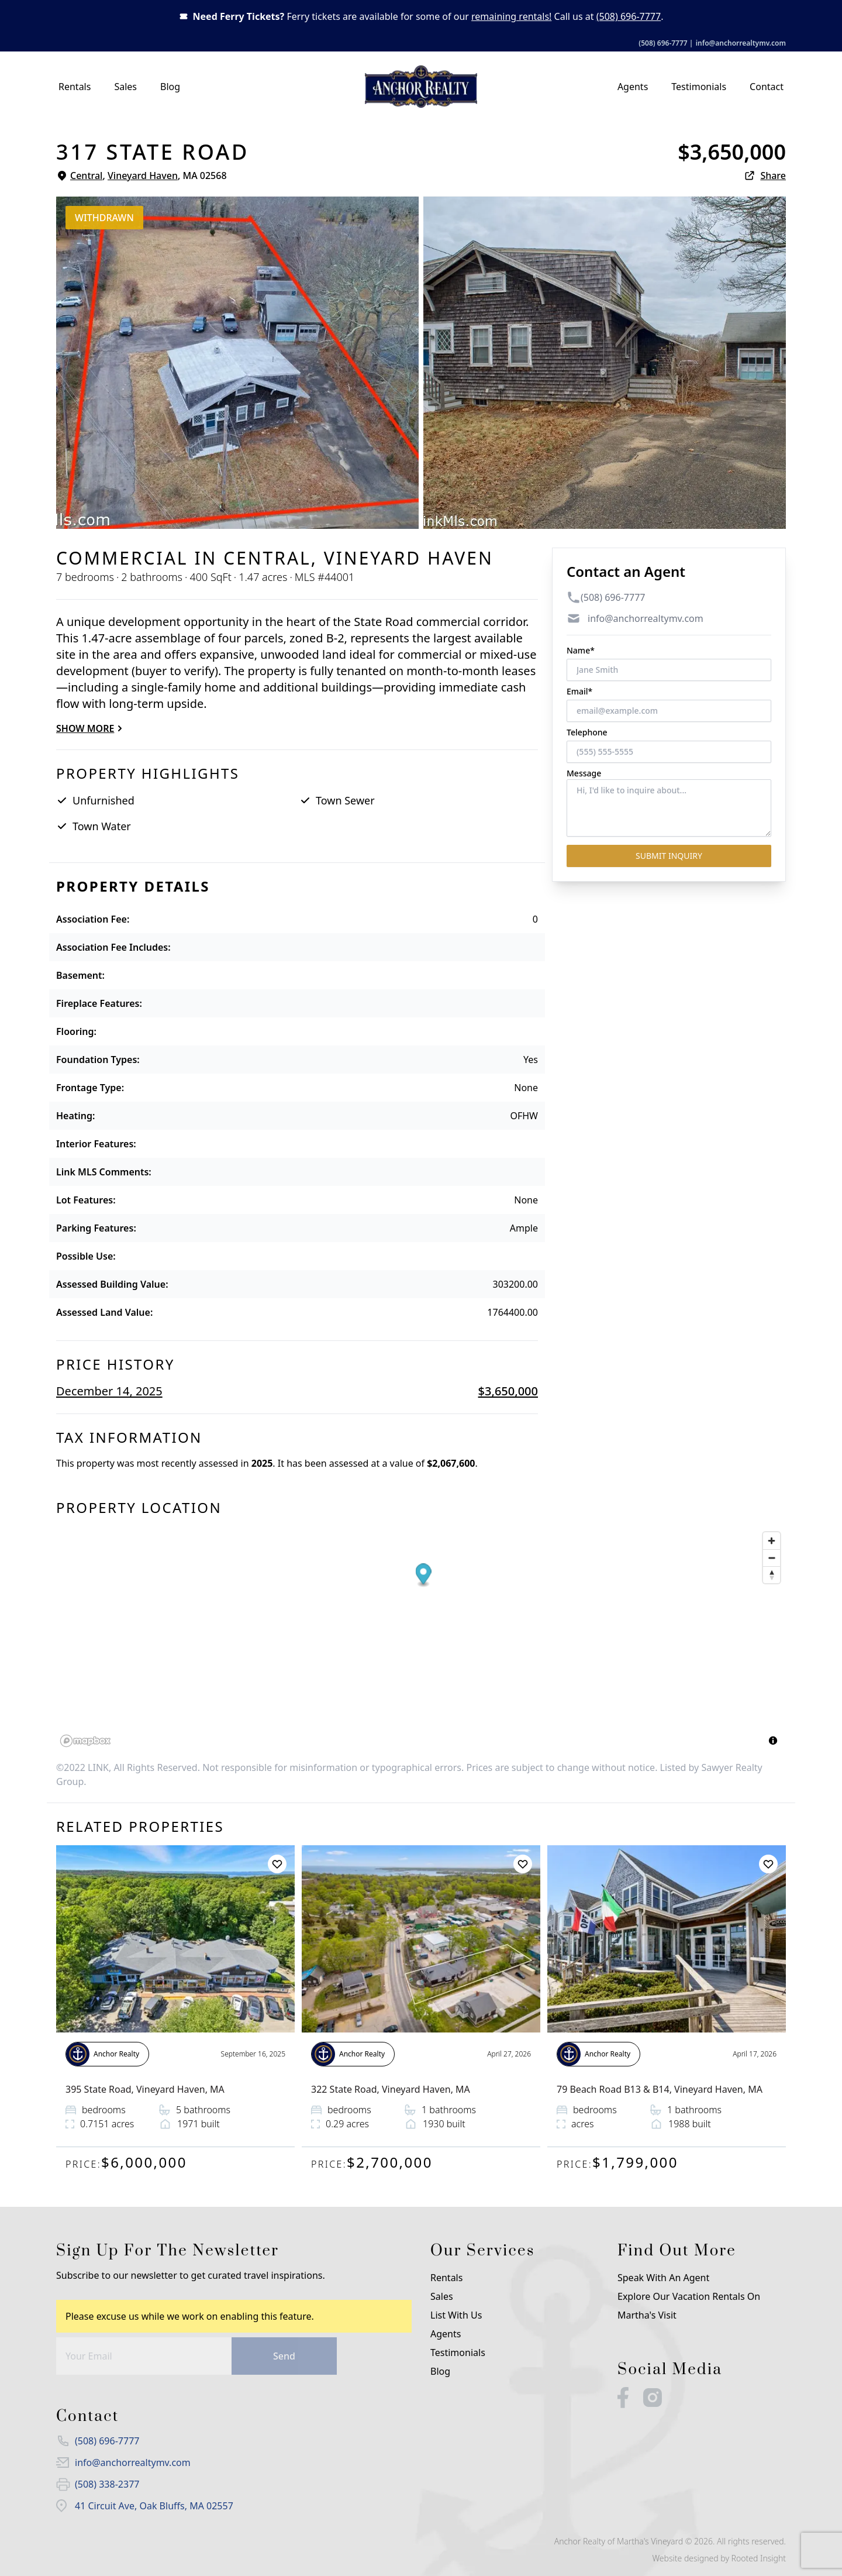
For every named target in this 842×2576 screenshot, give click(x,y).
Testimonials (698, 86)
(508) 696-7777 (628, 16)
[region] (421, 1638)
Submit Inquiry (669, 855)
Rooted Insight (758, 2558)
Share (765, 175)
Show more (91, 728)
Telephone (587, 732)
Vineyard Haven (143, 175)
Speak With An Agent (663, 2277)
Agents (632, 86)
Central (86, 175)
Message (584, 773)
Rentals (74, 86)
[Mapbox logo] (85, 1741)
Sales (125, 86)
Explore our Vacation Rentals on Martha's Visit (688, 2306)
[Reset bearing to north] (771, 1574)
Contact (767, 86)
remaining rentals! (511, 16)
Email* (579, 691)
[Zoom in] (771, 1540)
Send (284, 2356)
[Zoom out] (771, 1557)
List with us (456, 2315)
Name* (581, 650)
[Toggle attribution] (773, 1741)
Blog (170, 86)
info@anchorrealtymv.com (741, 43)
